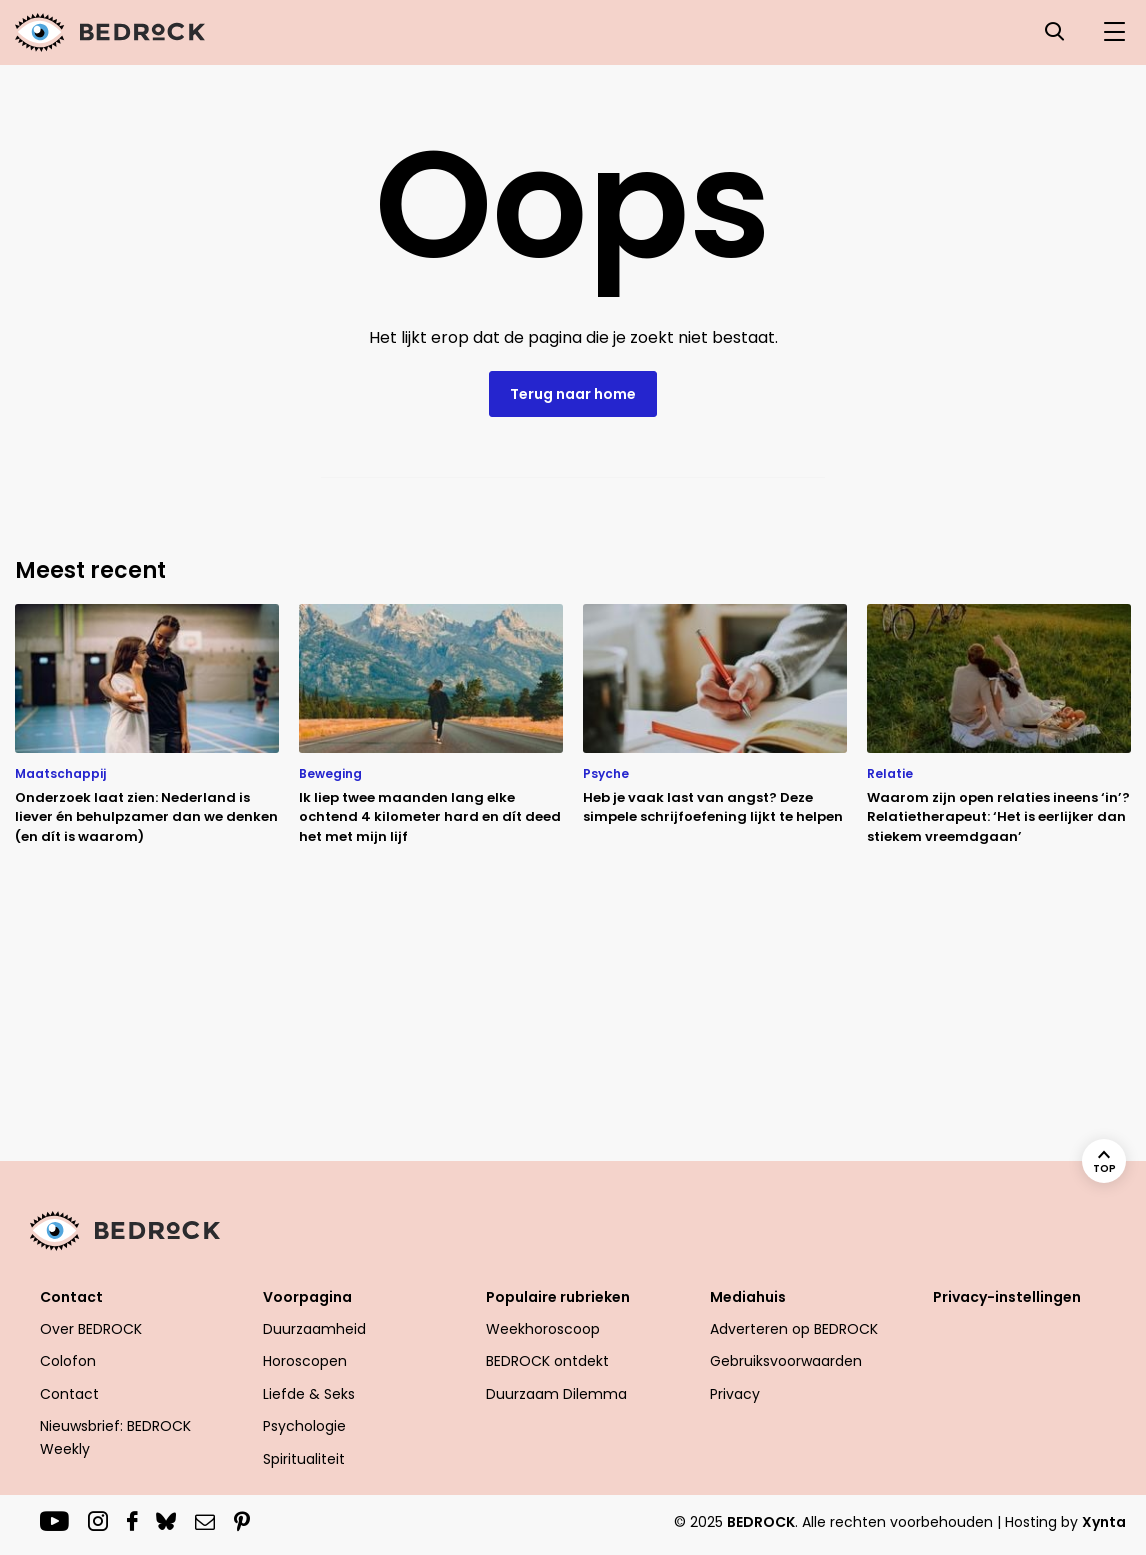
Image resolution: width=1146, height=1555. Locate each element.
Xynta (1104, 1522)
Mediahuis (748, 1297)
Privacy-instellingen (1007, 1297)
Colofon (68, 1361)
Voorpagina (307, 1297)
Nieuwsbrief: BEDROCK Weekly (115, 1437)
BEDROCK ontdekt (547, 1361)
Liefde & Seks (309, 1394)
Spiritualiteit (304, 1459)
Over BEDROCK (91, 1329)
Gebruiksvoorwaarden (786, 1361)
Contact (71, 1297)
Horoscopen (305, 1361)
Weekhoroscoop (543, 1329)
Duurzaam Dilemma (556, 1394)
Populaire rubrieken (558, 1297)
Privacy (735, 1394)
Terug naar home (573, 394)
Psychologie (304, 1426)
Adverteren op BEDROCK (794, 1329)
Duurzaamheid (314, 1329)
